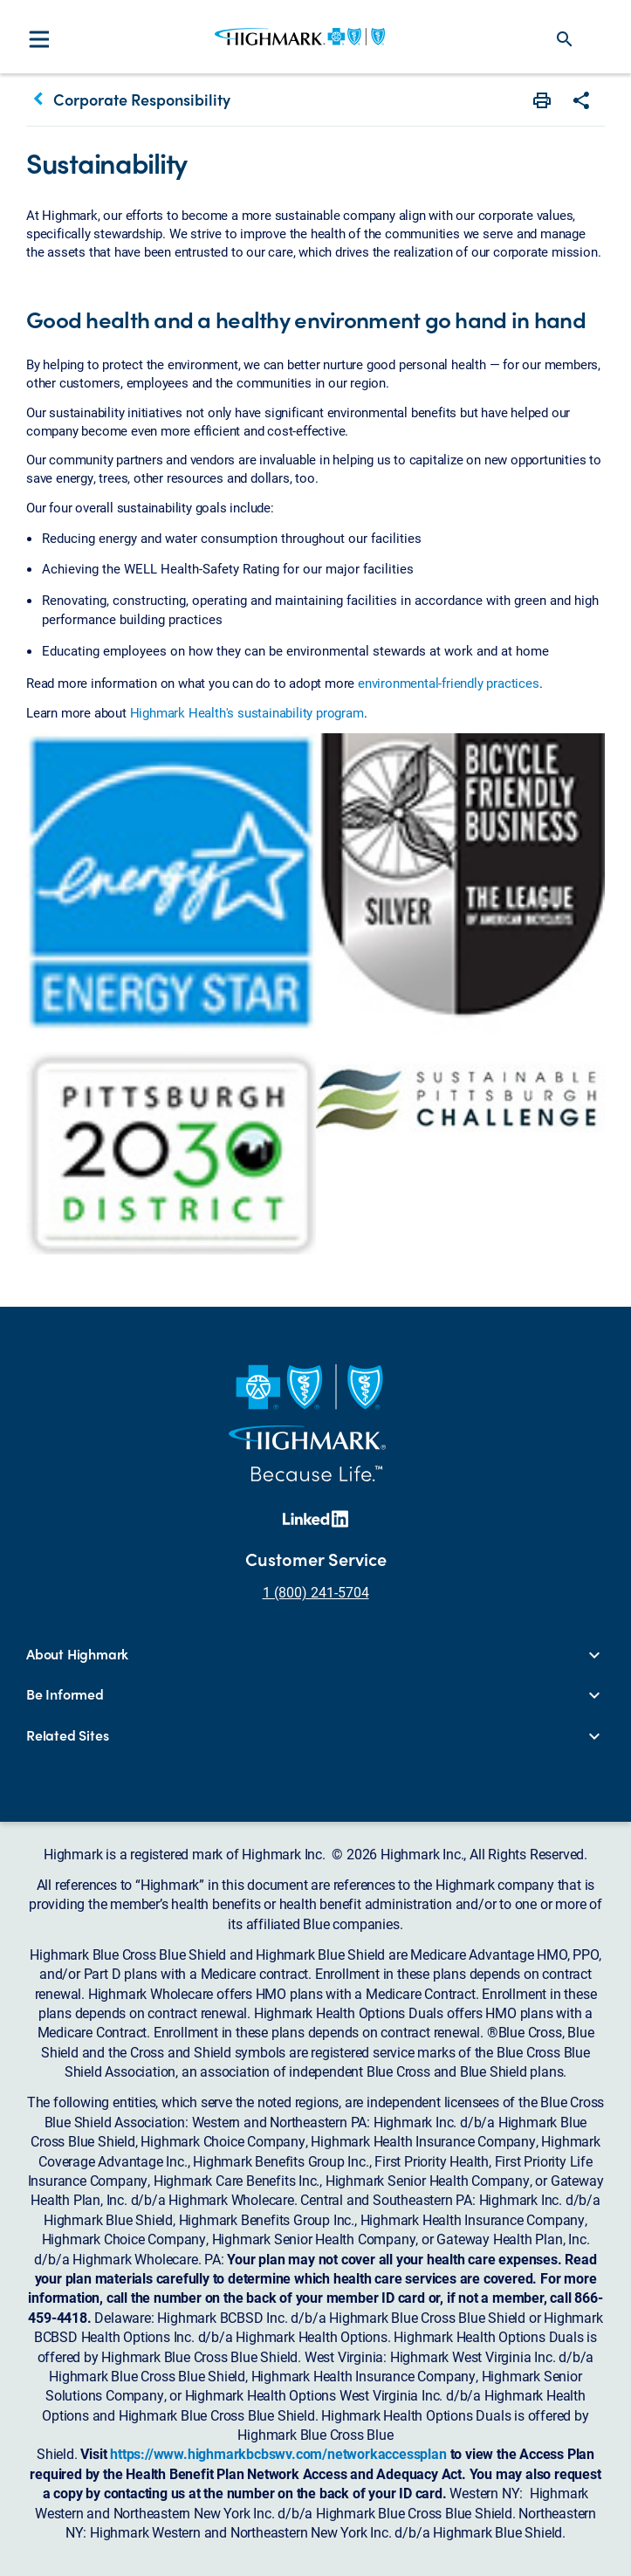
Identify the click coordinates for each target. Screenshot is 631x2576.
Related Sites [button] (67, 1735)
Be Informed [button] (65, 1694)
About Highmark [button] (77, 1654)
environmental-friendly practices (448, 682)
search (564, 39)
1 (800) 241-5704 (316, 1592)
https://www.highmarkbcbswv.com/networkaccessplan (278, 2453)
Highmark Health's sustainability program (247, 712)
